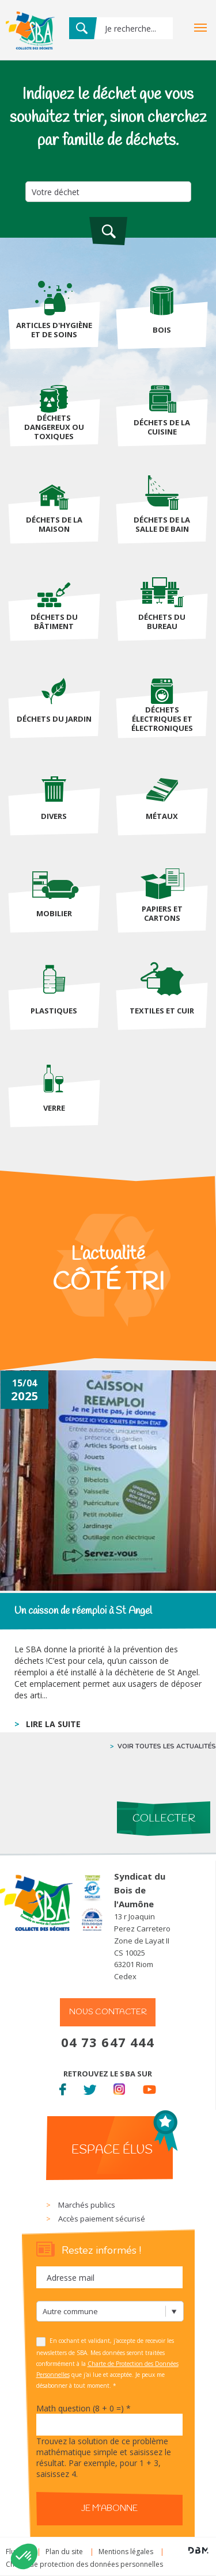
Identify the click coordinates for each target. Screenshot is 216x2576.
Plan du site (64, 2551)
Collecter (163, 1819)
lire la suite (53, 1723)
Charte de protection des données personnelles (84, 2564)
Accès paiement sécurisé (101, 2218)
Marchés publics (86, 2205)
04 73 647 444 (107, 2042)
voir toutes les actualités (167, 1746)
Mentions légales (125, 2551)
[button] (24, 2556)
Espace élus (112, 2150)
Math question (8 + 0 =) (83, 2408)
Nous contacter (108, 2012)
